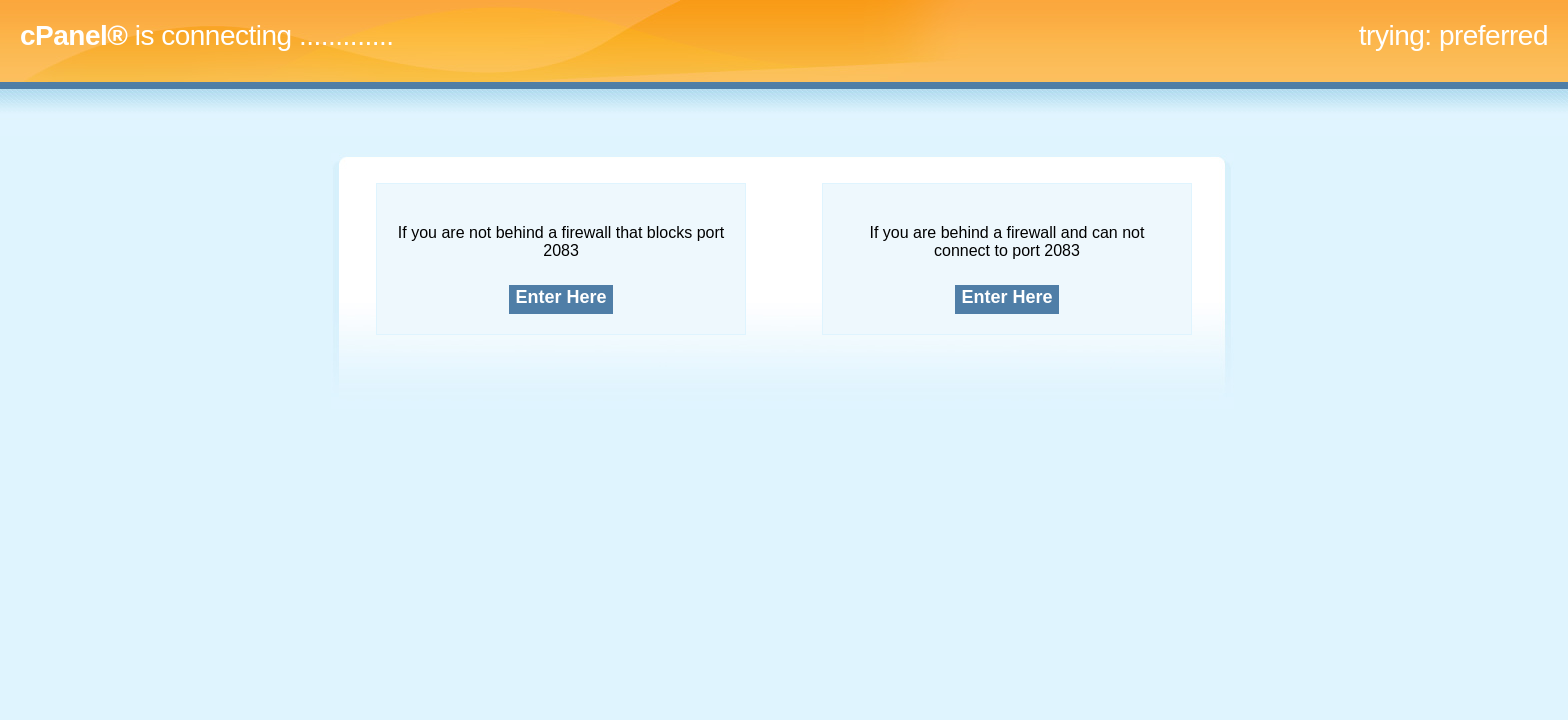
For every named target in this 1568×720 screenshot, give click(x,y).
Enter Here (561, 297)
